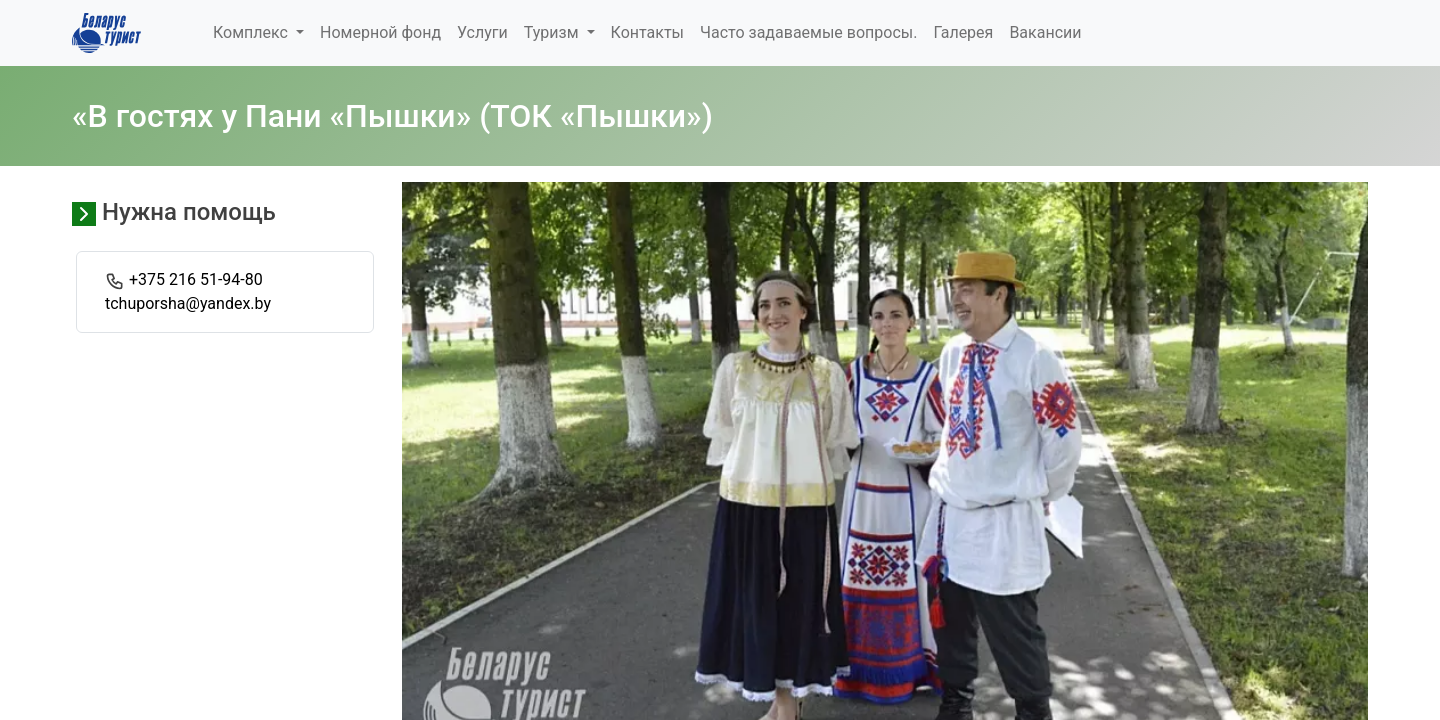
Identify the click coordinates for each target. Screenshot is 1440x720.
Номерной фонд (380, 32)
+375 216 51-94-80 (196, 279)
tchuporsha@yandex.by (188, 303)
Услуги (482, 32)
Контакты (647, 32)
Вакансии (1045, 32)
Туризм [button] (553, 32)
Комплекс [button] (252, 32)
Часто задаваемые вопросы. (808, 32)
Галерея (963, 32)
